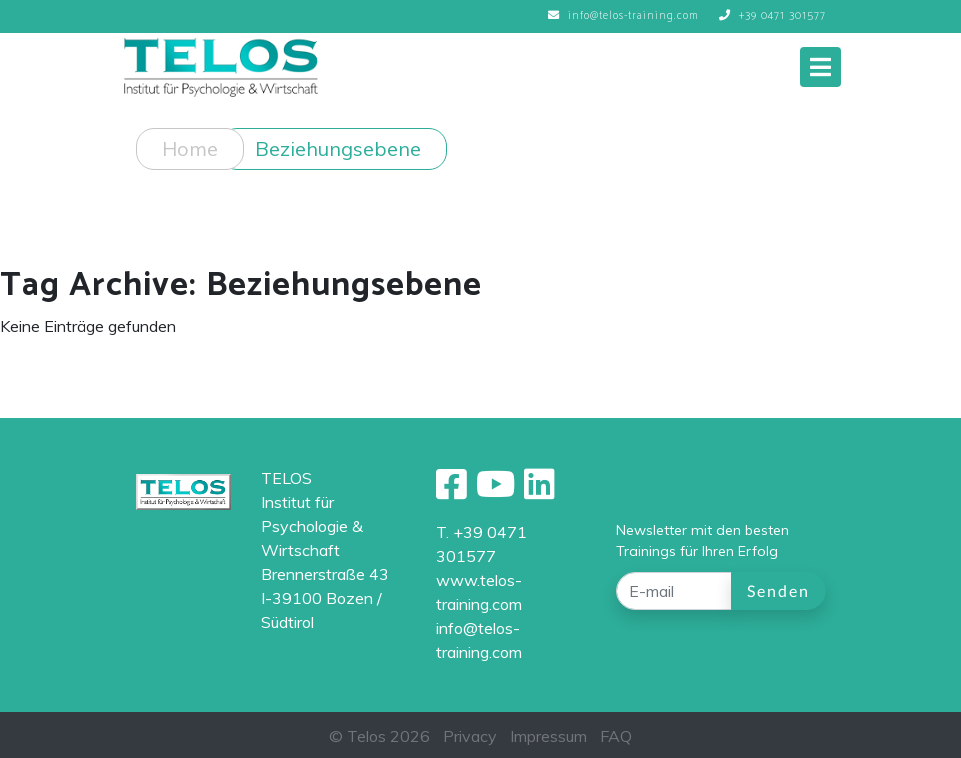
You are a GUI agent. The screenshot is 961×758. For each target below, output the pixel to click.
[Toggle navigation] (820, 67)
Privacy (470, 736)
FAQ (616, 736)
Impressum (548, 736)
